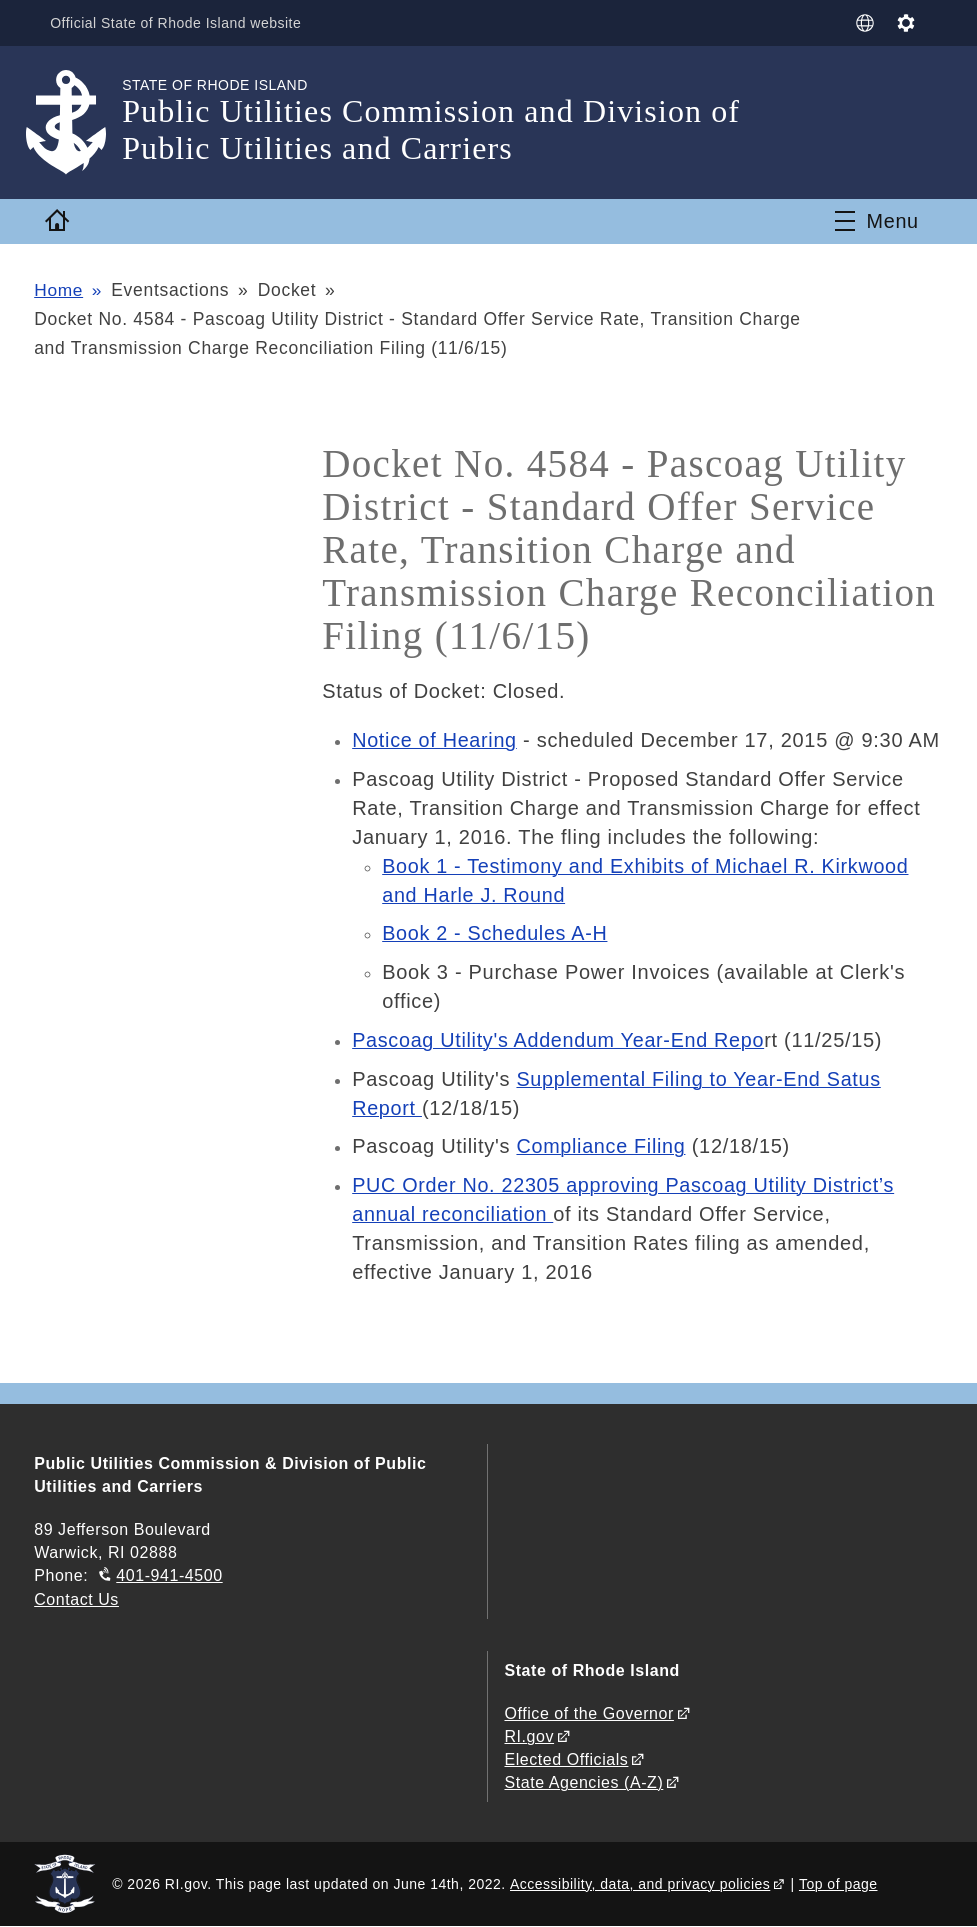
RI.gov (529, 1736)
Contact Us (76, 1599)
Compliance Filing (601, 1146)
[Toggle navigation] (876, 221)
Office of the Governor (588, 1713)
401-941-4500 (169, 1575)
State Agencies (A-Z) (583, 1782)
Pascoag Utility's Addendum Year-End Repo (560, 1040)
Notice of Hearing (435, 740)
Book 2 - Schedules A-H (496, 933)
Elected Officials (566, 1759)
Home (58, 290)
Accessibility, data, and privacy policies (640, 1884)
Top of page (838, 1884)
